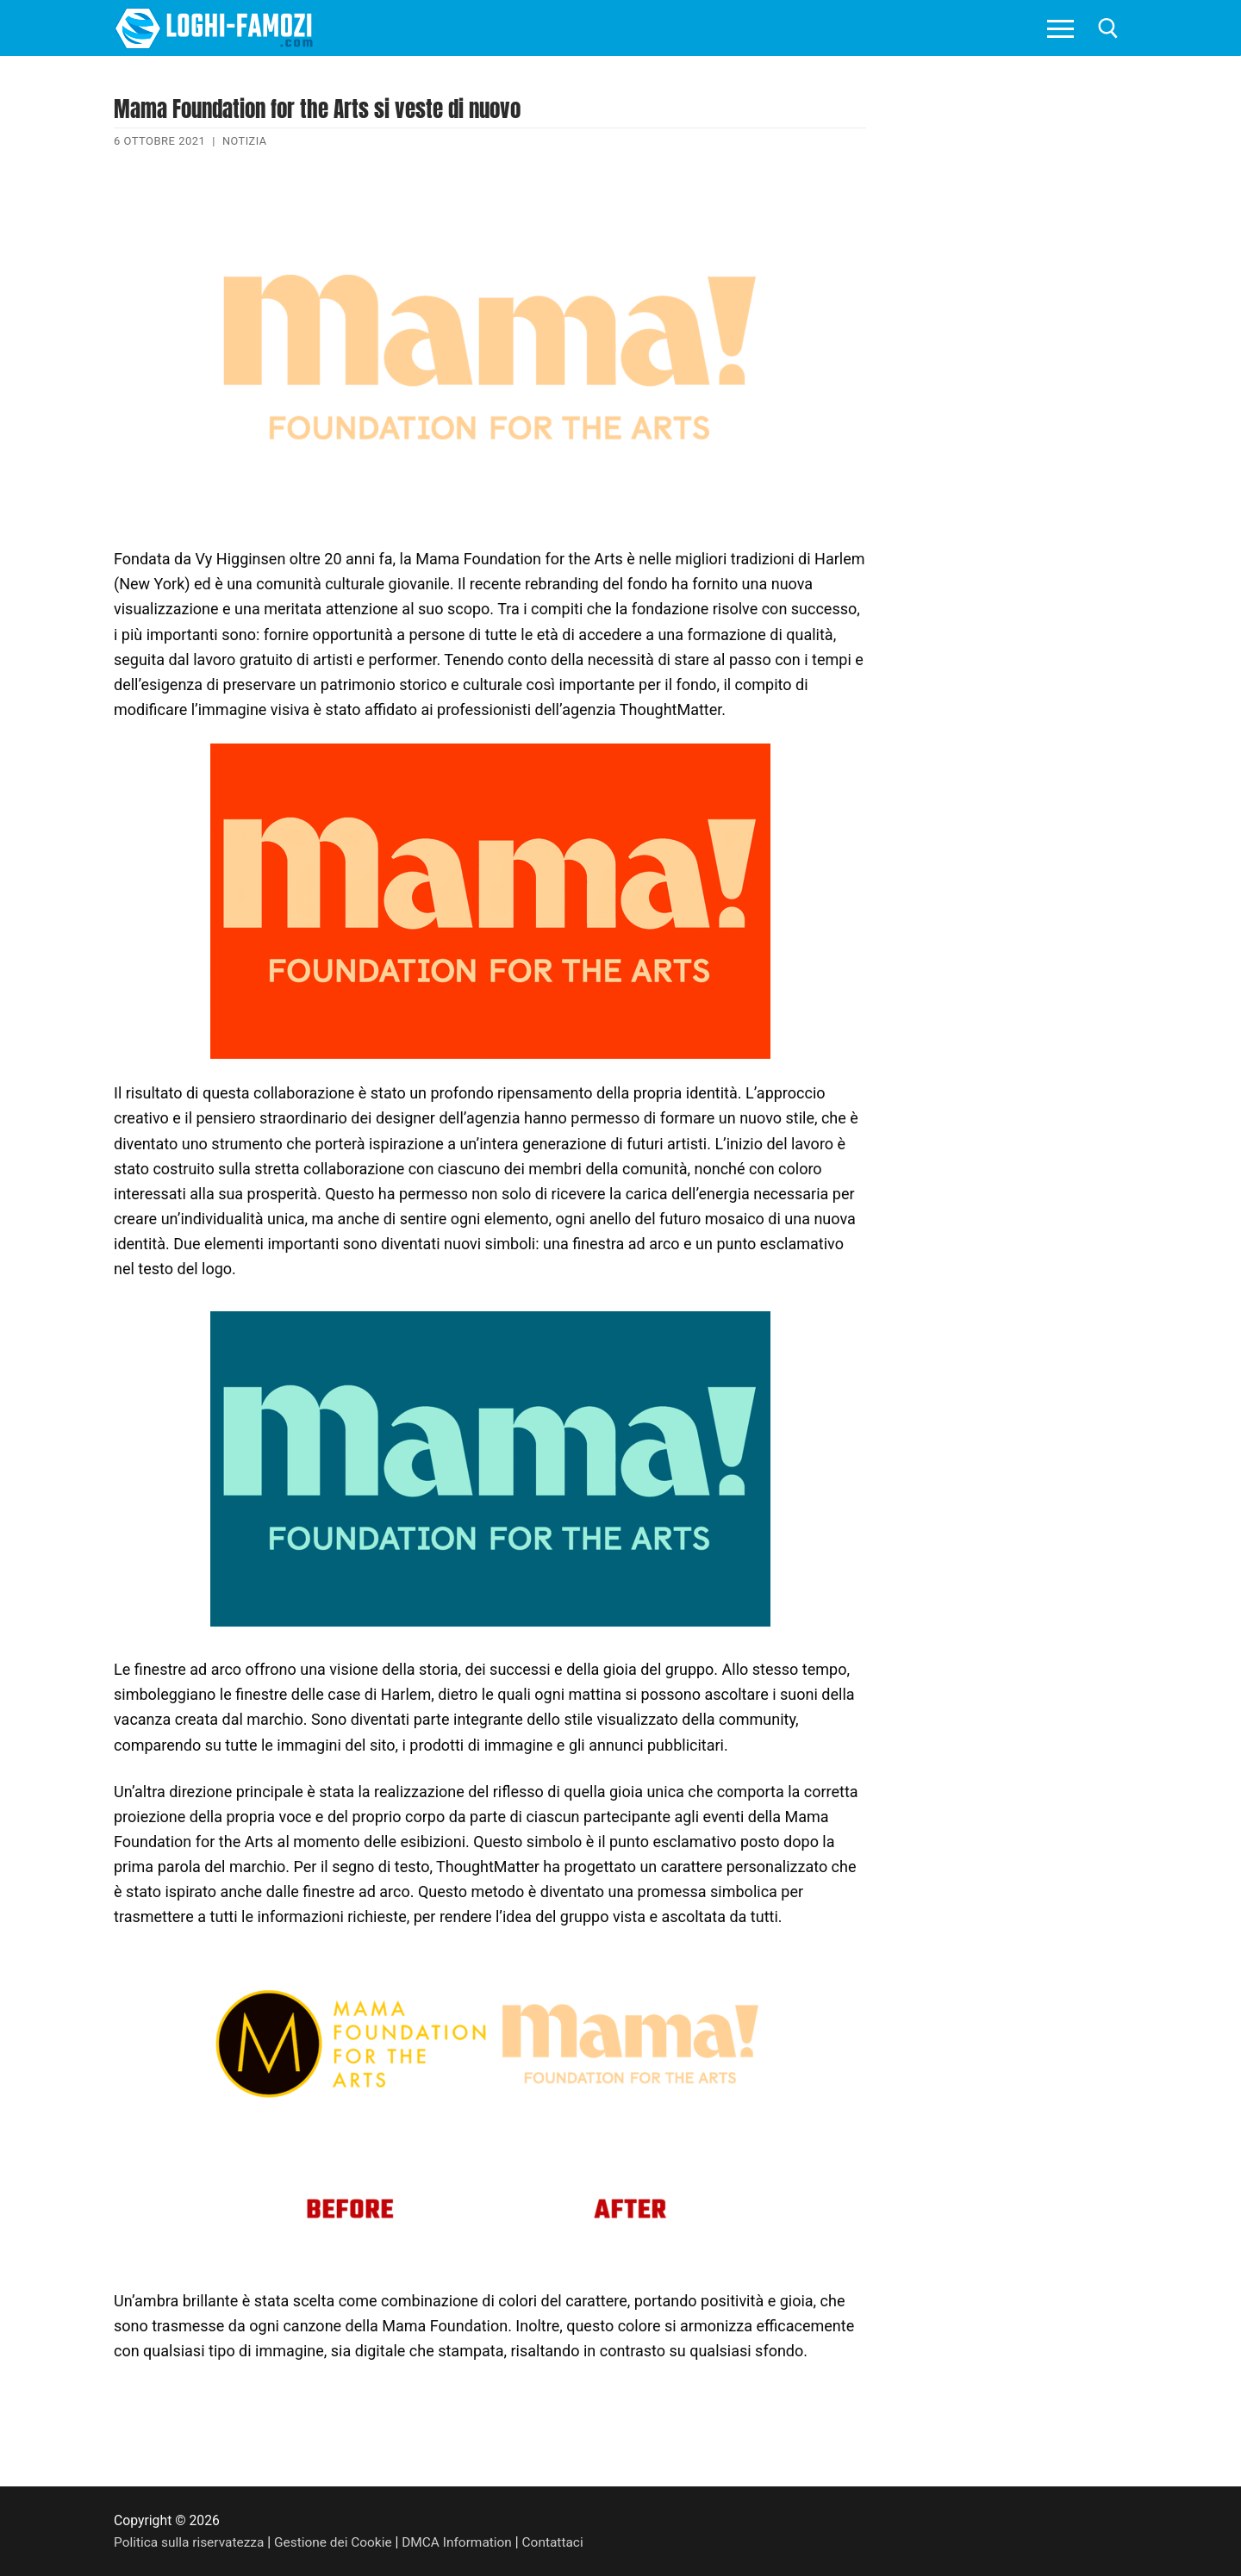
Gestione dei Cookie (337, 2542)
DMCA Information (464, 2542)
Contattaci (561, 2542)
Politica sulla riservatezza (190, 2542)
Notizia (245, 140)
